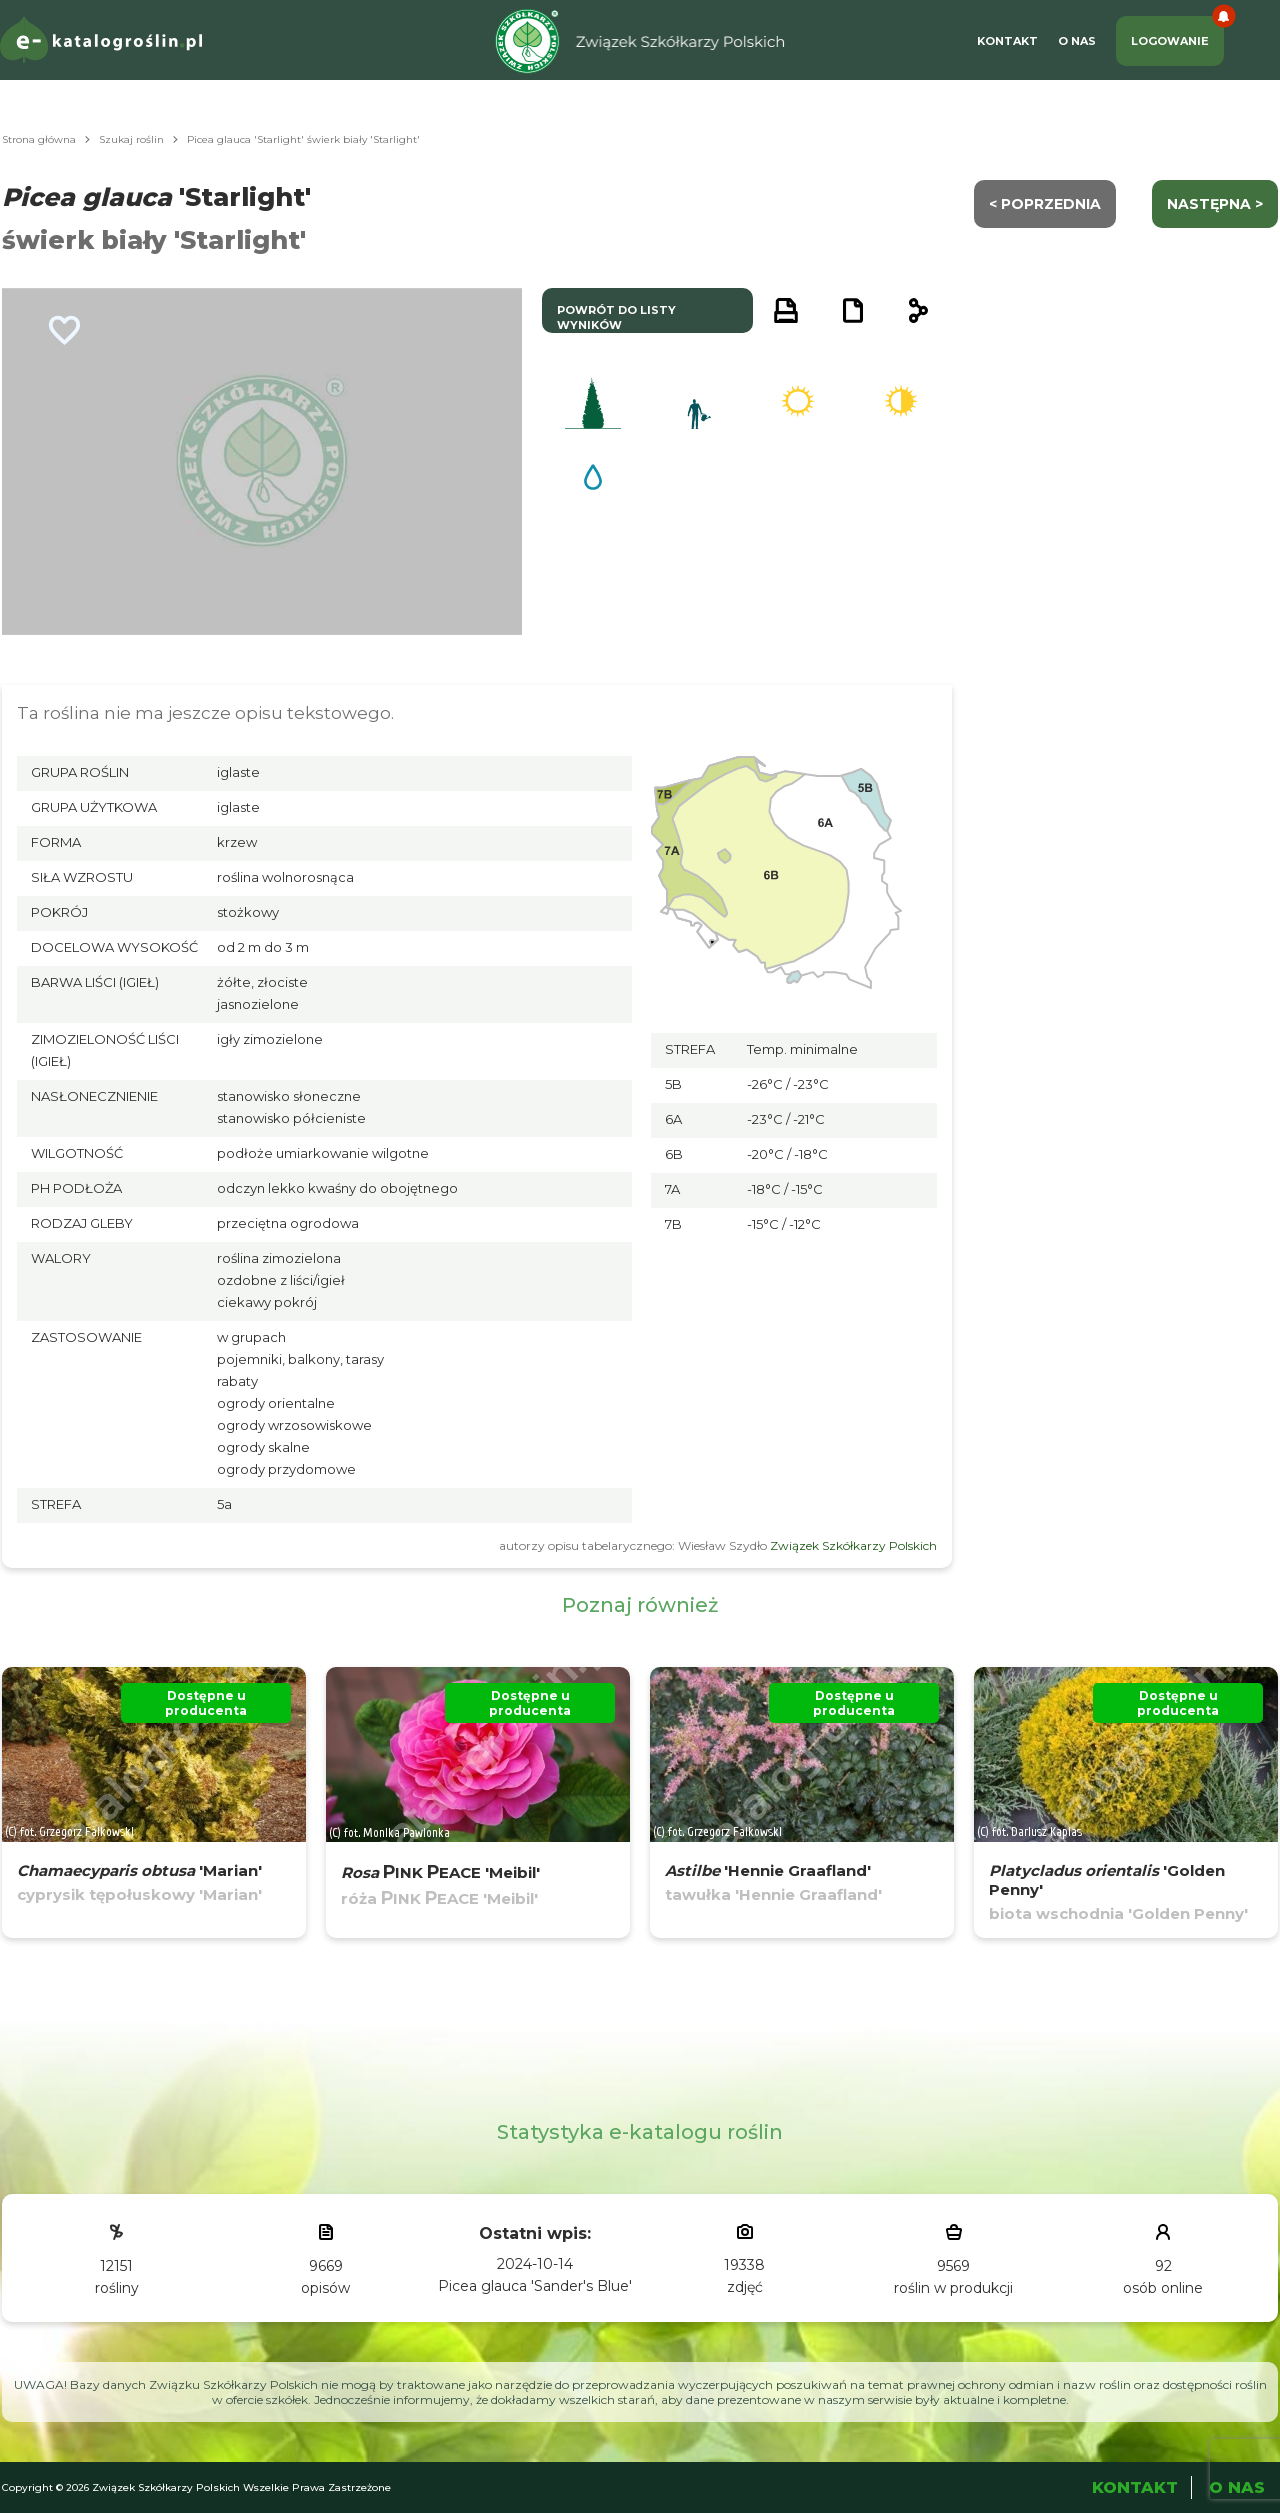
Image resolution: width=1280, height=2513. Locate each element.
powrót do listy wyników (616, 317)
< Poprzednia (1045, 204)
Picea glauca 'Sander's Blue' (535, 2286)
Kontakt (1007, 41)
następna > (1215, 204)
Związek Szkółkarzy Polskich (853, 1545)
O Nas (1077, 41)
